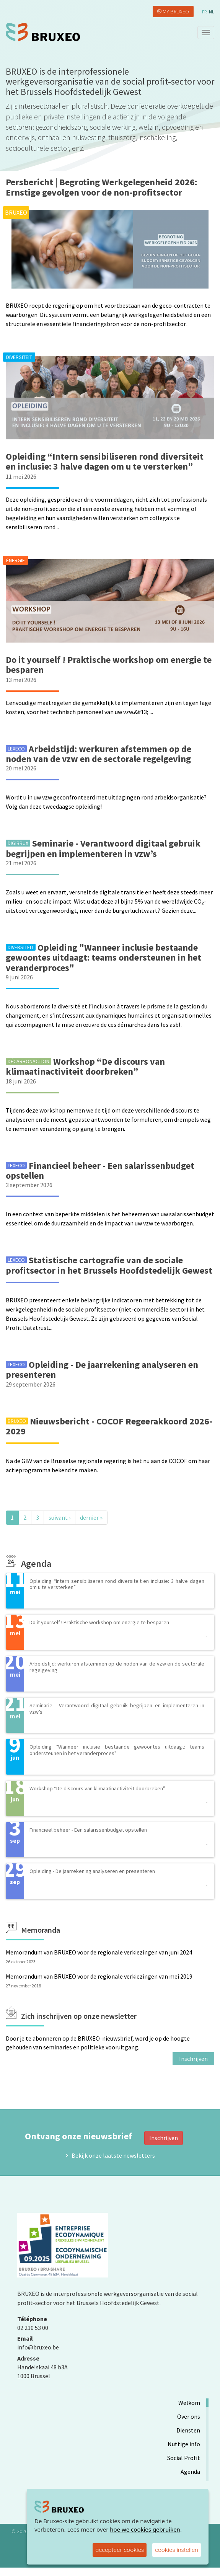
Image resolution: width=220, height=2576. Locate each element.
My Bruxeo (176, 11)
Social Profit (183, 2458)
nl (211, 12)
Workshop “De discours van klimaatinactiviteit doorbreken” (85, 1066)
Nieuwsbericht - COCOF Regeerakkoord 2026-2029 (109, 1426)
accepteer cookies (119, 2549)
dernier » (91, 1517)
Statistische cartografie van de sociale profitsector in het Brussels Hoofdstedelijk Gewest (109, 1265)
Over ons (188, 2416)
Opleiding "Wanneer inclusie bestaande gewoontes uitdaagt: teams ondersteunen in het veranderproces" (103, 957)
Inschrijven (193, 2058)
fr (204, 12)
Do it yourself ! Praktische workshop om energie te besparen (109, 664)
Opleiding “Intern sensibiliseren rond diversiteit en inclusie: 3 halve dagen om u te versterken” (105, 461)
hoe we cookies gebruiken (145, 2529)
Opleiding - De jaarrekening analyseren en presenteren (102, 1369)
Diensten (188, 2430)
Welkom (189, 2402)
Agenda (190, 2471)
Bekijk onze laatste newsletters (113, 2155)
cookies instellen (176, 2549)
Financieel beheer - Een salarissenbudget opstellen (100, 1170)
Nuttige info (184, 2444)
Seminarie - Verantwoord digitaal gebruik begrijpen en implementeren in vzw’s (103, 848)
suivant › (59, 1517)
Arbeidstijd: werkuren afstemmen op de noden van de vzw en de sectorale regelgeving (98, 754)
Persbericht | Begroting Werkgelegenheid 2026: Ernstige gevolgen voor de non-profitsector (101, 187)
